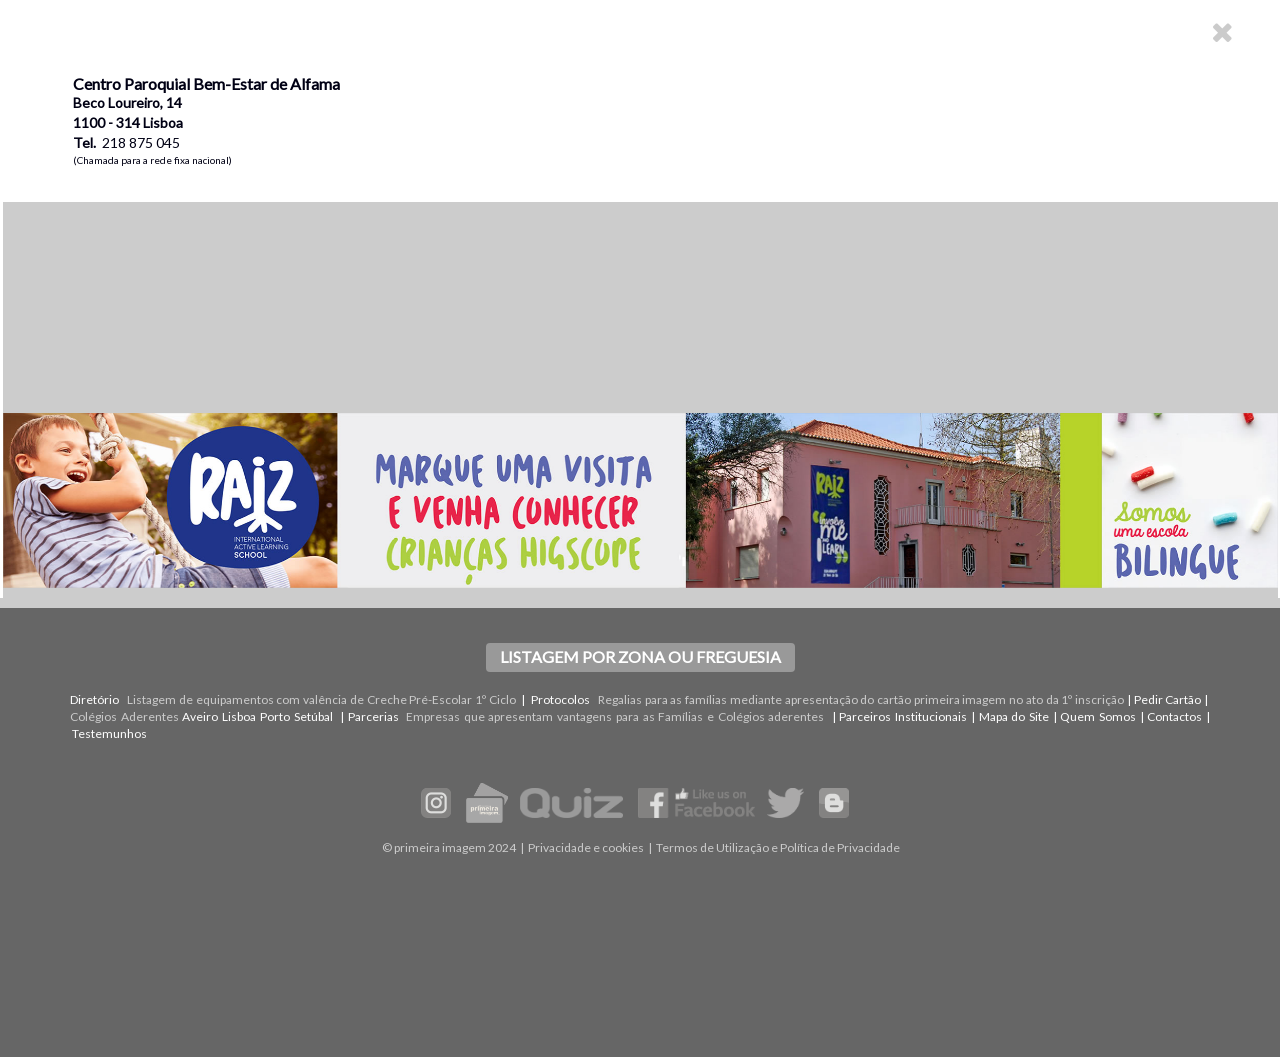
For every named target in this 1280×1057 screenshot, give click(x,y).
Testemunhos (109, 733)
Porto (275, 716)
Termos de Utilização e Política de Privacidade (778, 847)
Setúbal (313, 716)
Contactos (1174, 716)
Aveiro (200, 716)
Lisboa (239, 716)
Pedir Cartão (1168, 699)
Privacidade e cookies (586, 847)
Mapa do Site (1014, 716)
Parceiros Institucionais (903, 716)
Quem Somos (1098, 716)
